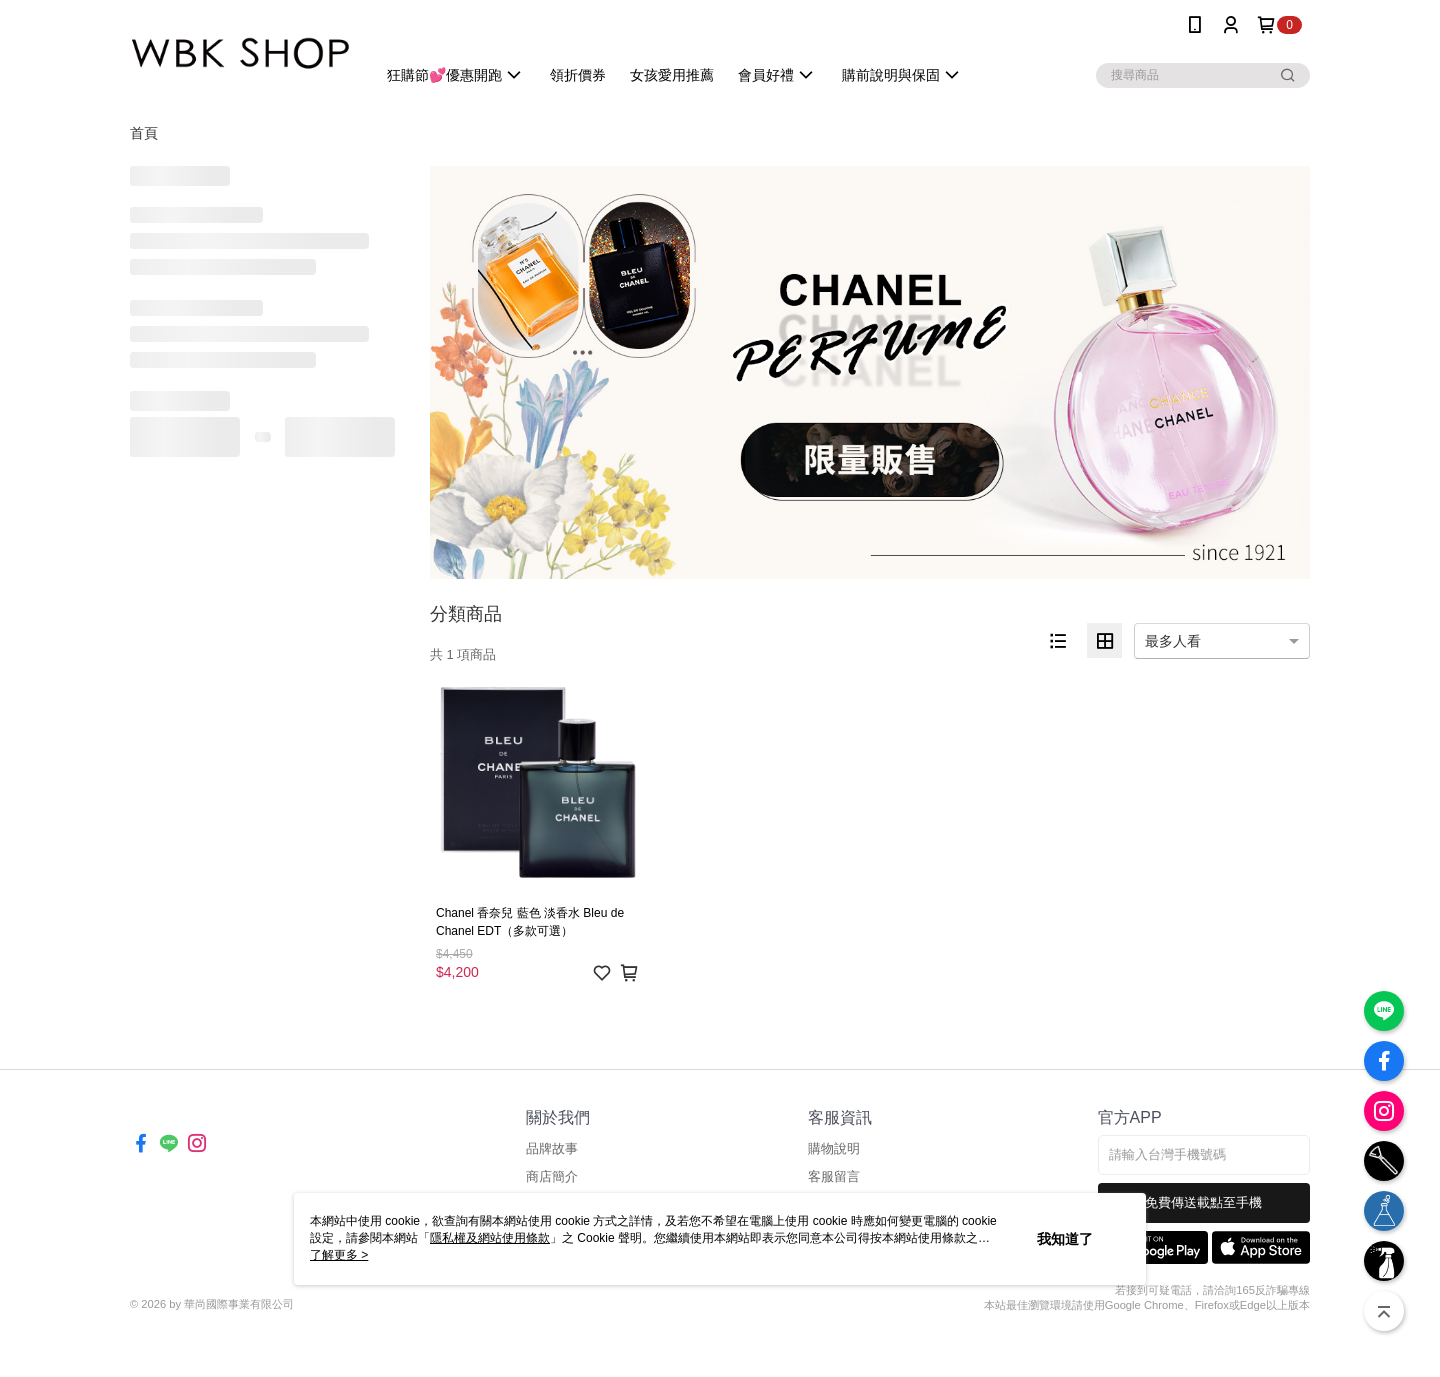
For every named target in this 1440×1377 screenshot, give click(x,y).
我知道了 (1065, 1239)
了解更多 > (339, 1255)
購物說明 (834, 1148)
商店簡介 (552, 1176)
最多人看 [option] (1173, 641)
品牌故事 (552, 1148)
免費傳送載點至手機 (1203, 1202)
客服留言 (834, 1176)
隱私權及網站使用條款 (490, 1238)
